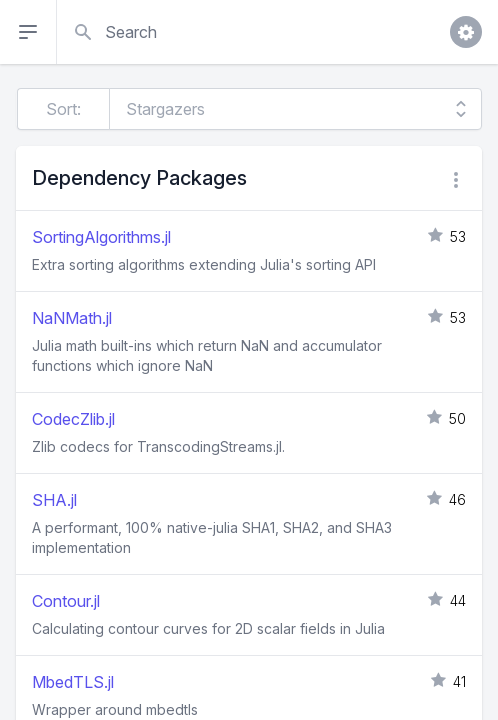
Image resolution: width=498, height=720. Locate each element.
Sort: (63, 109)
